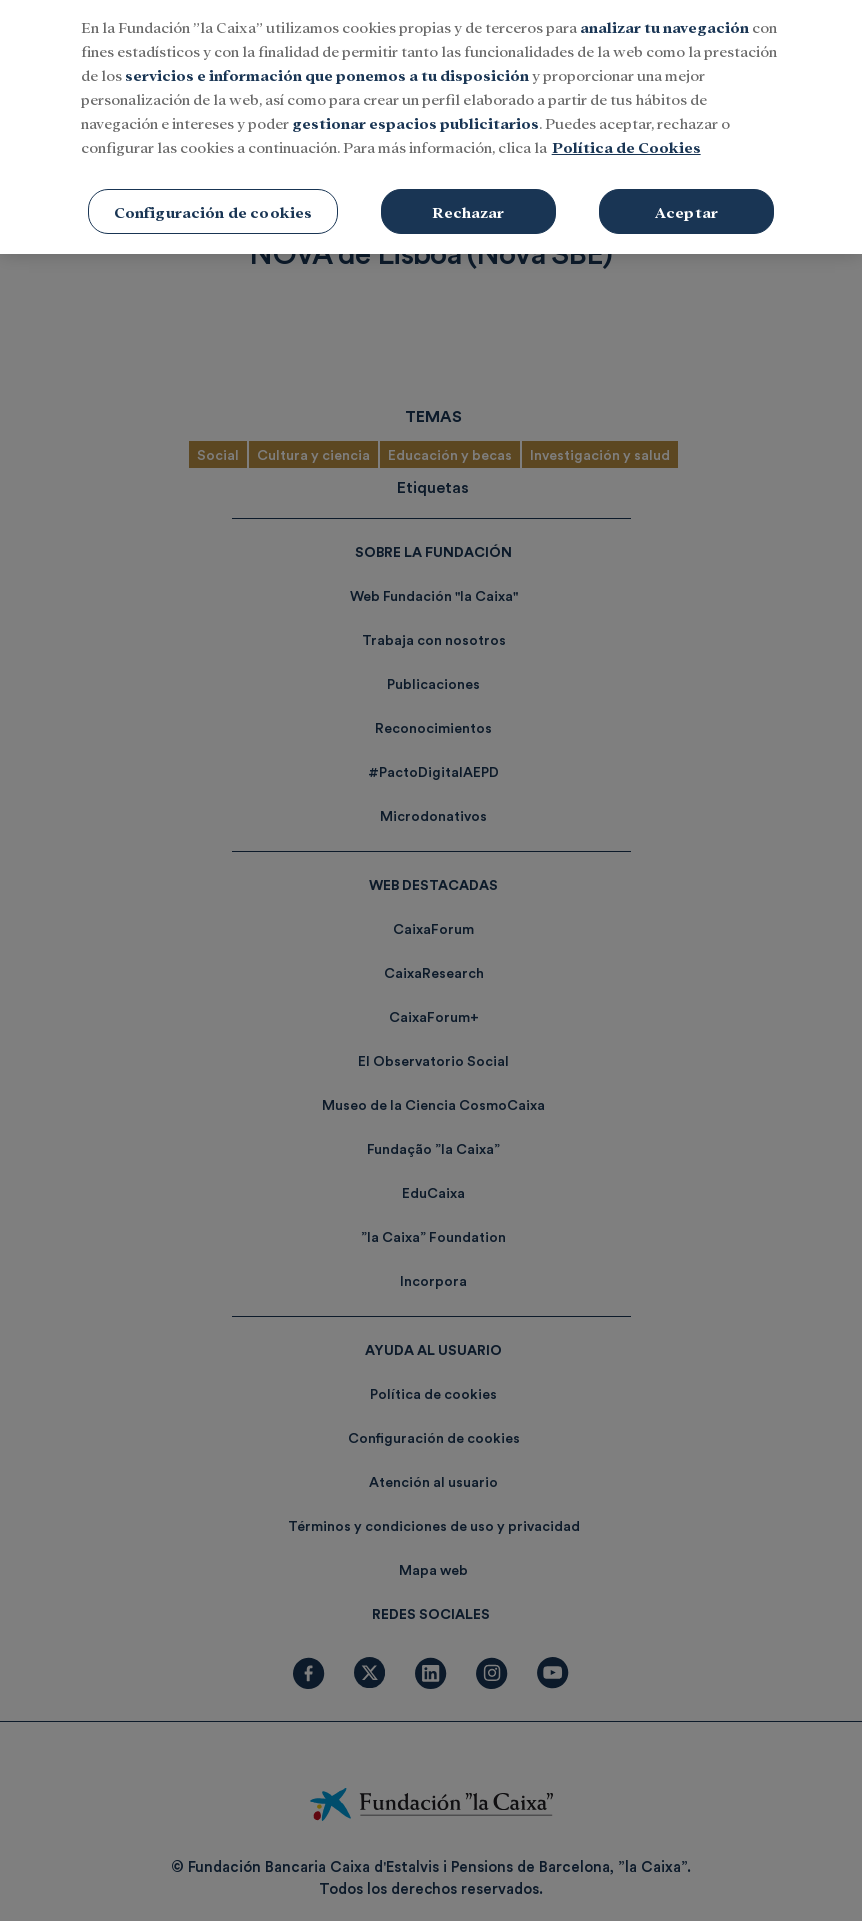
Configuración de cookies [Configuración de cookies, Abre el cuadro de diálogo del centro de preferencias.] (213, 198)
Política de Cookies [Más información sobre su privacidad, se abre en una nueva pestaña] (626, 133)
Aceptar (686, 198)
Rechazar (468, 198)
